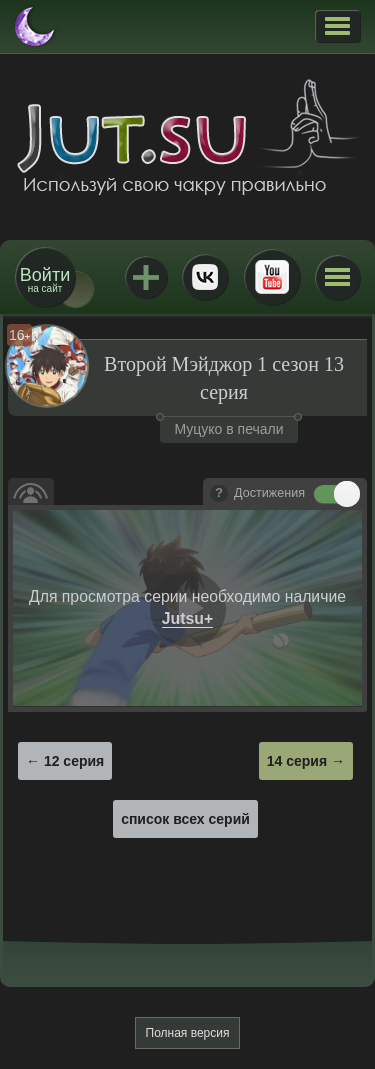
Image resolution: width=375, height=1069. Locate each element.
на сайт (45, 279)
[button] (337, 26)
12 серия (74, 761)
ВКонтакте (205, 277)
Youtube (272, 277)
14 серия (297, 761)
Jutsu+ (146, 277)
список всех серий (185, 819)
